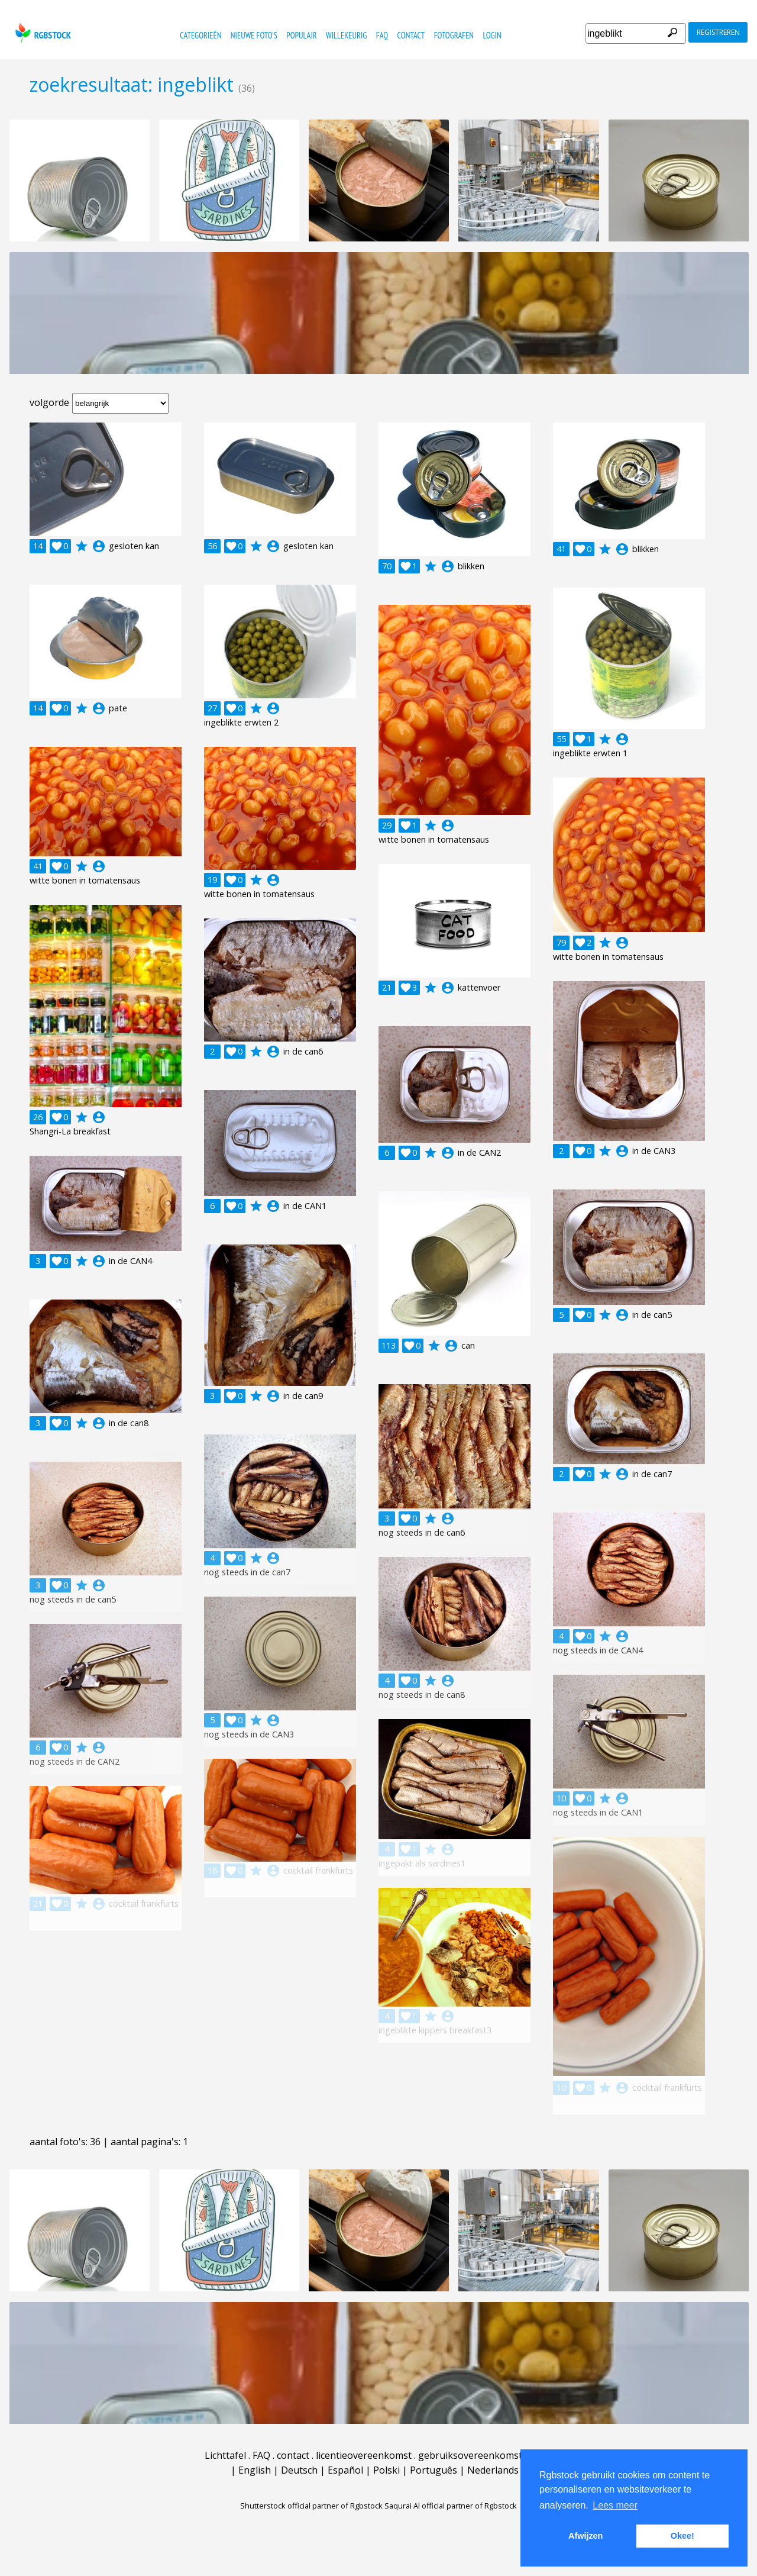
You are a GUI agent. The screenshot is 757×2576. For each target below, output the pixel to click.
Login (492, 35)
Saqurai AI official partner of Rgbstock (450, 2505)
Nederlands (493, 2470)
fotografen (454, 35)
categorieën (200, 35)
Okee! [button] (682, 2535)
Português (433, 2470)
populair (301, 35)
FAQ (382, 35)
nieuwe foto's (254, 35)
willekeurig (346, 35)
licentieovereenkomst (364, 2455)
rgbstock (41, 33)
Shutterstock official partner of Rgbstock (311, 2505)
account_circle (99, 546)
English (254, 2470)
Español (345, 2470)
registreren (718, 32)
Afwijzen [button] (585, 2535)
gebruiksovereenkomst (470, 2455)
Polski (386, 2470)
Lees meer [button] (615, 2505)
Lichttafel (225, 2455)
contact (411, 35)
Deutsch (299, 2470)
